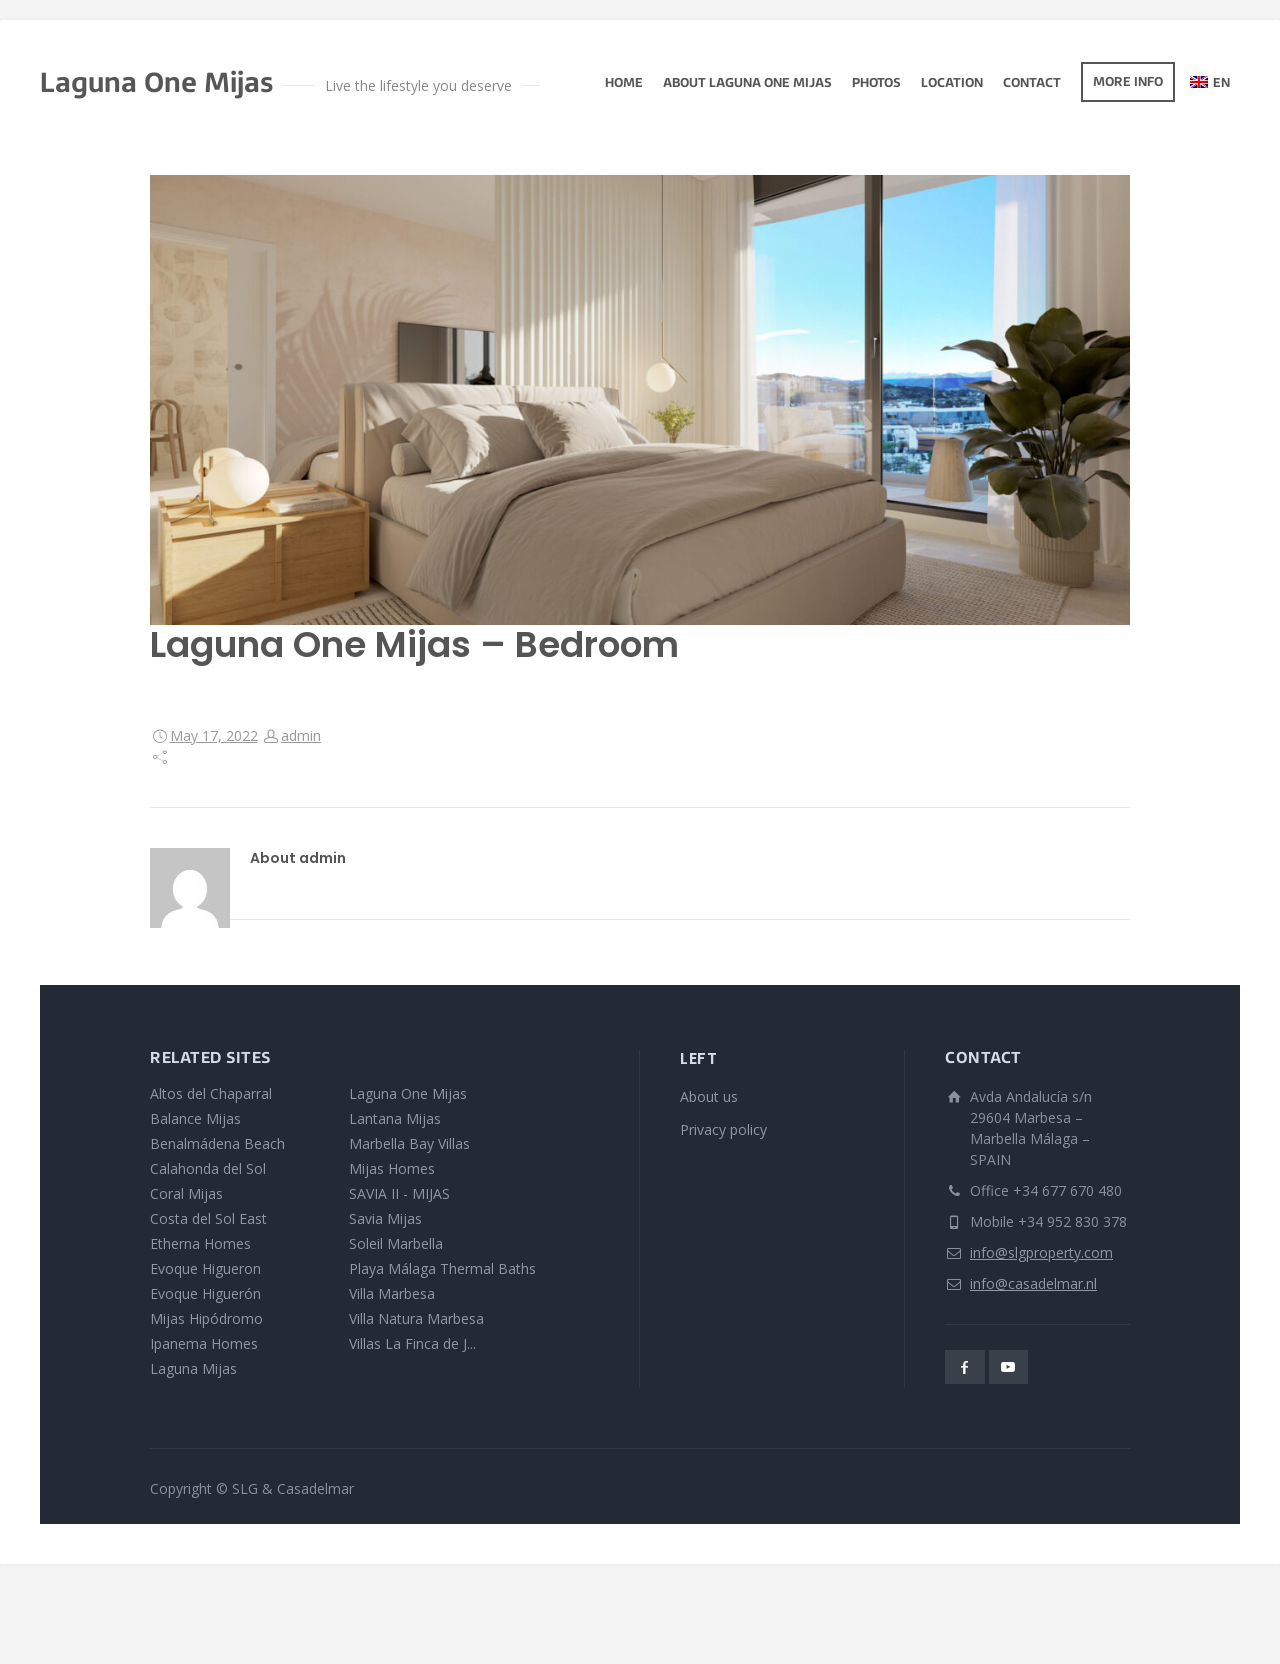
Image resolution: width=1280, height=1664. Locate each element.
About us (709, 1096)
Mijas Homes (392, 1168)
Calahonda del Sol (208, 1168)
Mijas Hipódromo (206, 1318)
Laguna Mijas (193, 1368)
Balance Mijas (195, 1118)
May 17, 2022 (214, 735)
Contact (1032, 84)
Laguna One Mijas (408, 1093)
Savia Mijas (385, 1218)
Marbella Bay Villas (409, 1143)
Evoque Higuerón (205, 1293)
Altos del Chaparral (211, 1093)
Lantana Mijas (395, 1118)
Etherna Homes (200, 1243)
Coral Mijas (186, 1193)
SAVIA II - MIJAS (399, 1193)
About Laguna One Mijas (747, 84)
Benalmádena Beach (217, 1143)
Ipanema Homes (204, 1343)
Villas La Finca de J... (412, 1343)
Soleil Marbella (396, 1243)
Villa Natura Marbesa (416, 1318)
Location (952, 84)
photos (876, 84)
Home (624, 84)
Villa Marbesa (392, 1293)
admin (301, 735)
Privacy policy (723, 1129)
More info (1128, 83)
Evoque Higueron (205, 1268)
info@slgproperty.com (1041, 1252)
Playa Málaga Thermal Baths (442, 1268)
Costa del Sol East (208, 1218)
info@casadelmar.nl (1033, 1283)
